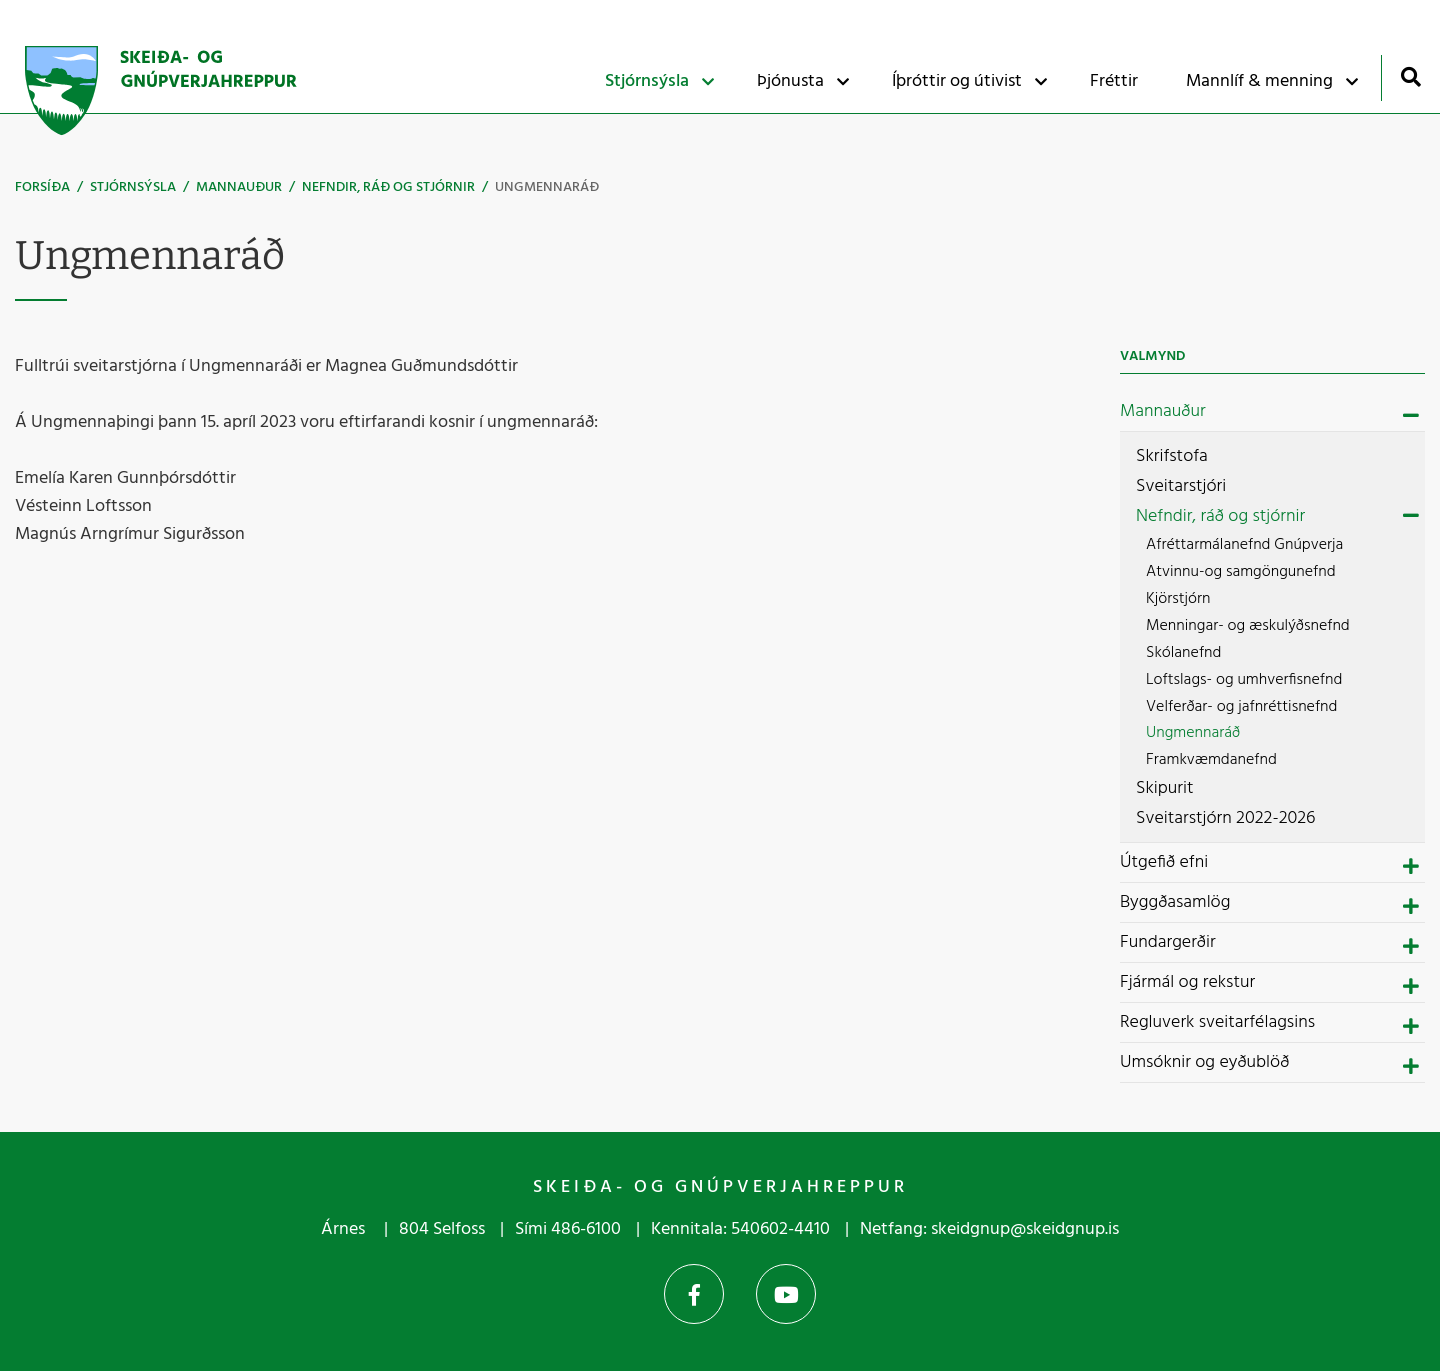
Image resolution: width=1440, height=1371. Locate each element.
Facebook (694, 1294)
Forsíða (42, 187)
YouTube (786, 1294)
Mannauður (239, 187)
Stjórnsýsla (133, 187)
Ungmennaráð (547, 187)
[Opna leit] (1410, 76)
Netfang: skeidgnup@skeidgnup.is (989, 1229)
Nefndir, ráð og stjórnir (388, 187)
